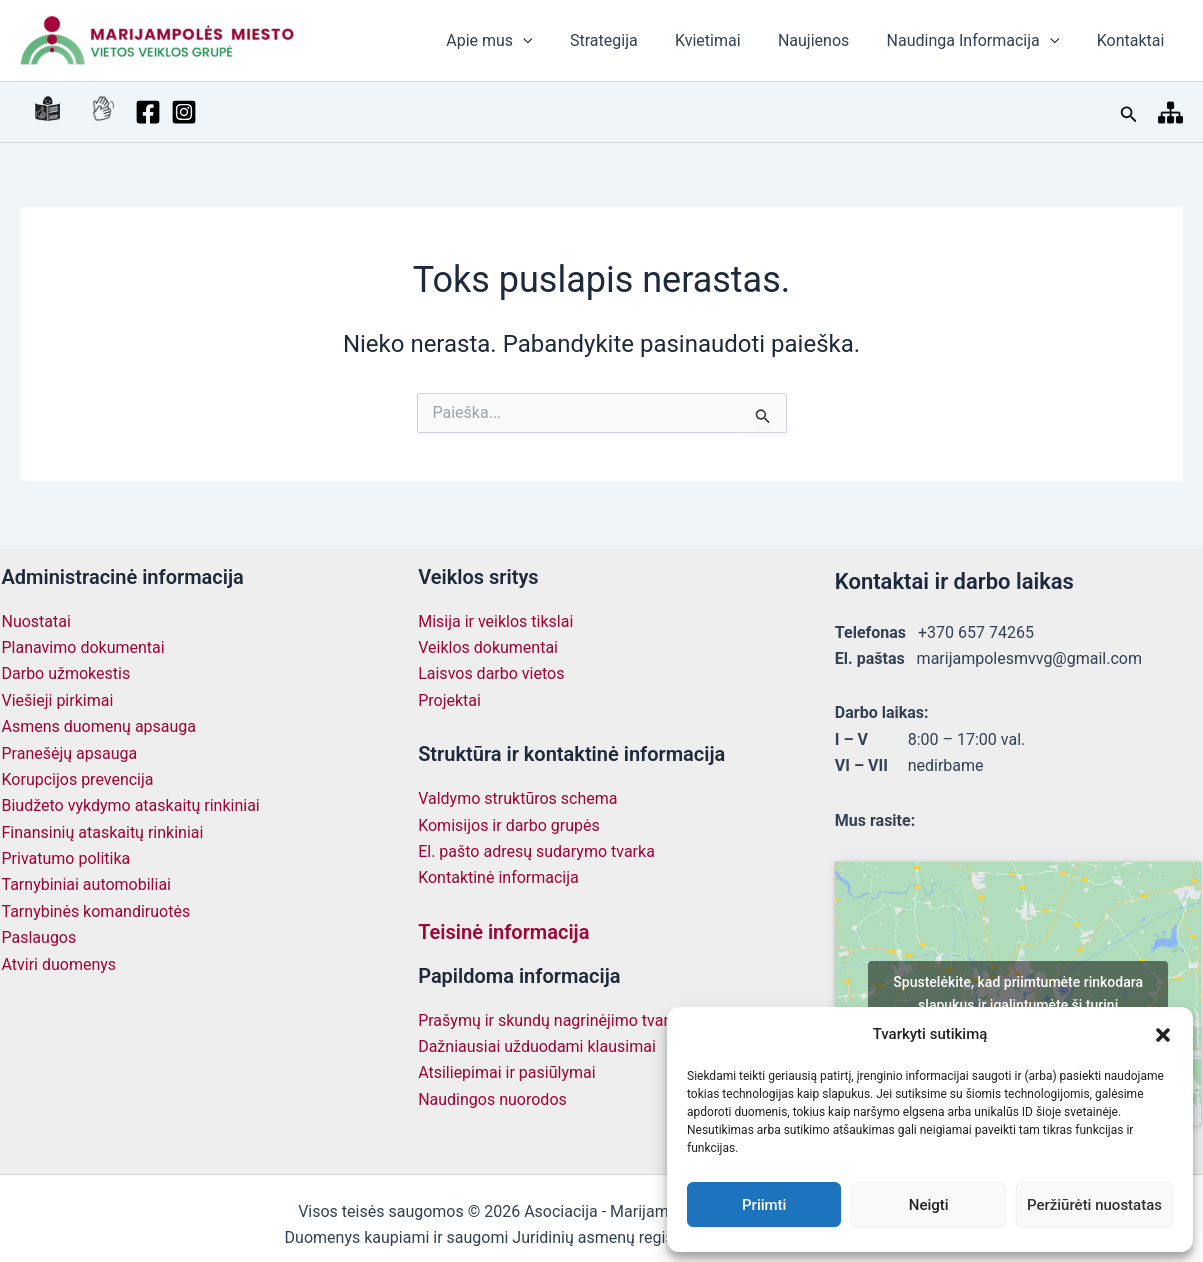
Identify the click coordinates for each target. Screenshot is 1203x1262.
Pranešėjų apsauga (70, 753)
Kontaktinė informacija (498, 877)
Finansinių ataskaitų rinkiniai (103, 832)
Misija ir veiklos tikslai (495, 621)
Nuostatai (36, 621)
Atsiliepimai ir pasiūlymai (506, 1072)
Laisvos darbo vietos (491, 673)
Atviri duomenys (59, 964)
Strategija (628, 40)
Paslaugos (39, 937)
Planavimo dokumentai (83, 647)
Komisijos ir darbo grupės (509, 825)
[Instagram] (144, 112)
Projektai (449, 700)
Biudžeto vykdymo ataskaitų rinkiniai (131, 805)
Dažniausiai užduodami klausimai (537, 1046)
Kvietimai (727, 40)
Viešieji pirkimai (58, 700)
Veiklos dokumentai (488, 647)
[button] (1163, 1035)
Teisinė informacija (503, 932)
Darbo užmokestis (66, 673)
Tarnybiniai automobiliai (87, 884)
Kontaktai (1133, 40)
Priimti (764, 1205)
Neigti (929, 1205)
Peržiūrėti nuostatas (1094, 1205)
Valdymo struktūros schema (517, 798)
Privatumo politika (66, 858)
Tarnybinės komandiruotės (96, 911)
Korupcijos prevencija (78, 779)
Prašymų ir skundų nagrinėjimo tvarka (551, 1020)
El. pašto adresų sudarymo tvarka (536, 851)
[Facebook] (108, 112)
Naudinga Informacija (981, 41)
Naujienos (826, 40)
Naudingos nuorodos (492, 1099)
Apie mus (518, 41)
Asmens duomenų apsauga (99, 726)
